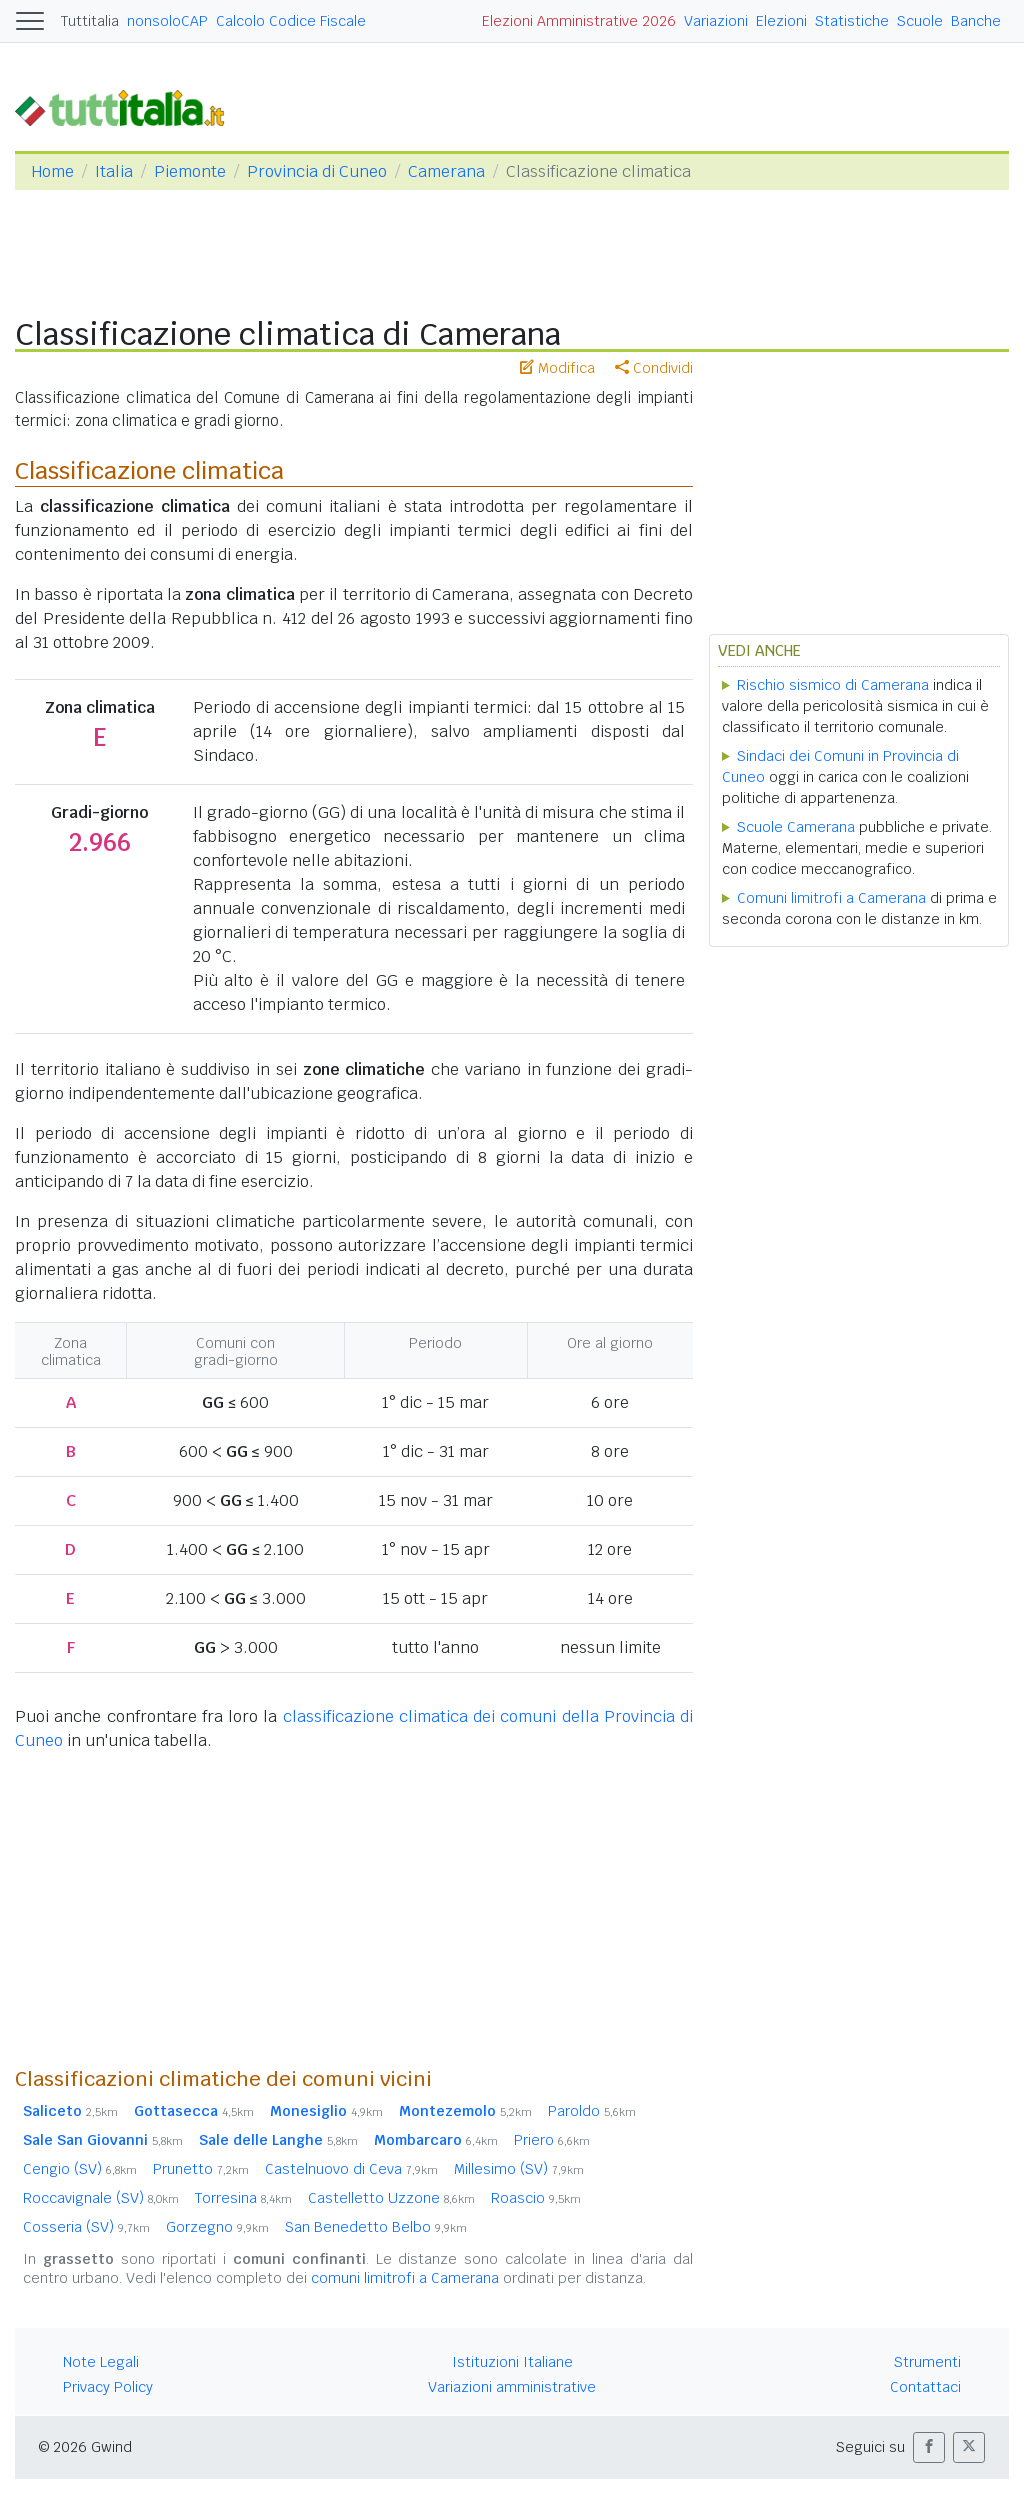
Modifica (557, 368)
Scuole (920, 21)
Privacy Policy (108, 2387)
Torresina (243, 2198)
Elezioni (781, 21)
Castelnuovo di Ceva (351, 2169)
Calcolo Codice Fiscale (291, 21)
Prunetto (201, 2169)
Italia (114, 171)
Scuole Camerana (796, 827)
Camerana (446, 171)
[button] (929, 2447)
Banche (976, 21)
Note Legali (101, 2362)
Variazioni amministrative (512, 2387)
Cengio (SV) (80, 2169)
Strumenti (927, 2362)
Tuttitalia (90, 21)
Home (52, 171)
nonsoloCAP (167, 21)
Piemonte (190, 171)
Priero (552, 2140)
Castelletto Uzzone (391, 2198)
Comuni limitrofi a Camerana (831, 898)
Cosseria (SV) (86, 2227)
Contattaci (925, 2387)
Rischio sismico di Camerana (833, 685)
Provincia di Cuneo (317, 171)
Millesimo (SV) (519, 2169)
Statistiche (852, 21)
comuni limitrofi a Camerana (405, 2278)
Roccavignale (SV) (101, 2198)
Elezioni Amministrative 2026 (579, 21)
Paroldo (592, 2111)
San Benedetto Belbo (376, 2227)
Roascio (536, 2198)
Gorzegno (217, 2227)
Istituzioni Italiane (512, 2362)
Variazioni (716, 21)
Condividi (654, 368)
